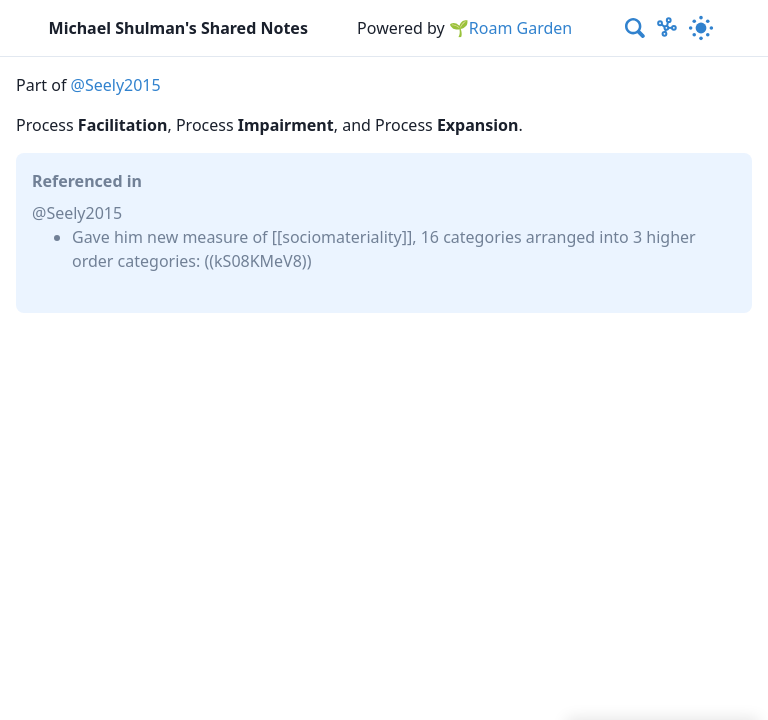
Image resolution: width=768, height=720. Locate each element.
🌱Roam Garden (510, 28)
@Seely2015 (116, 85)
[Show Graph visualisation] (667, 28)
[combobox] (636, 28)
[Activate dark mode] (702, 28)
